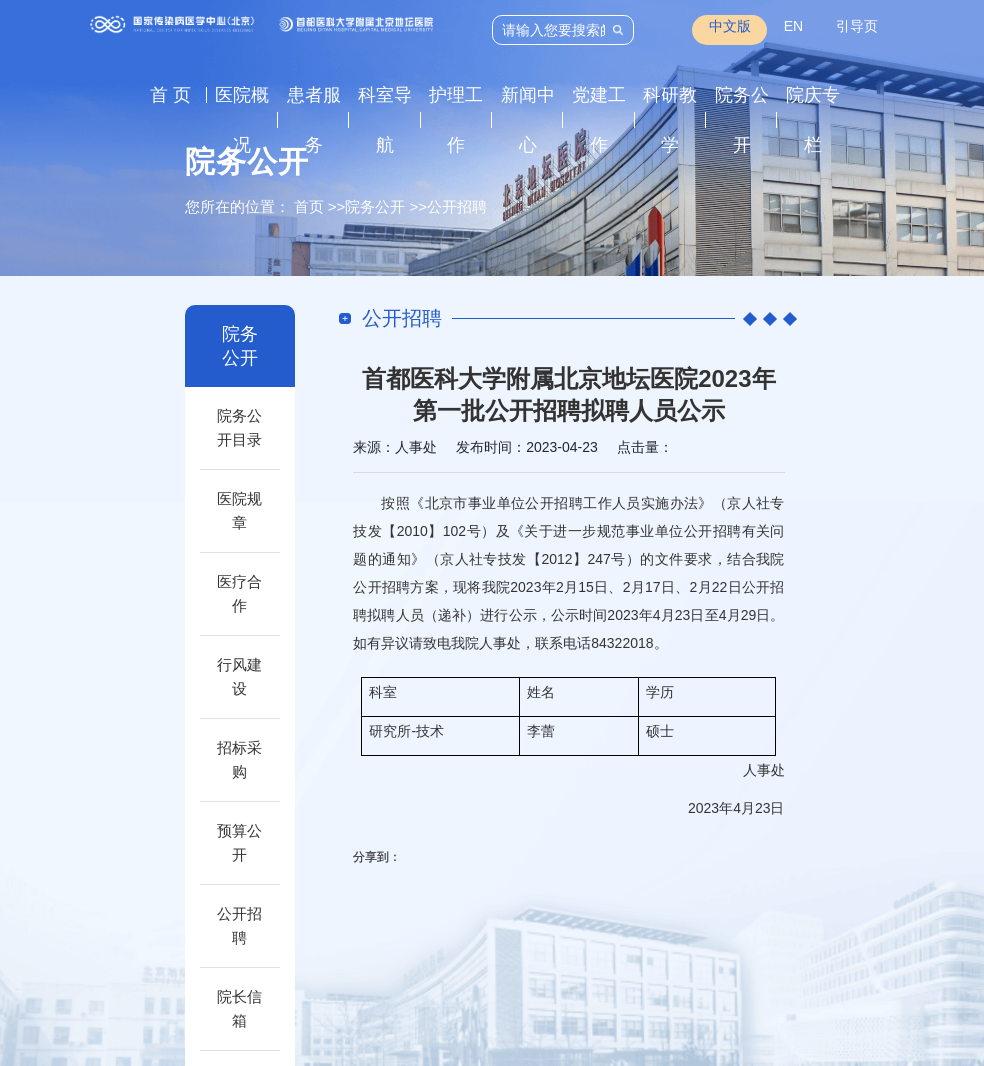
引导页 (857, 26)
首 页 (170, 95)
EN (793, 26)
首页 (309, 206)
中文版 (730, 26)
